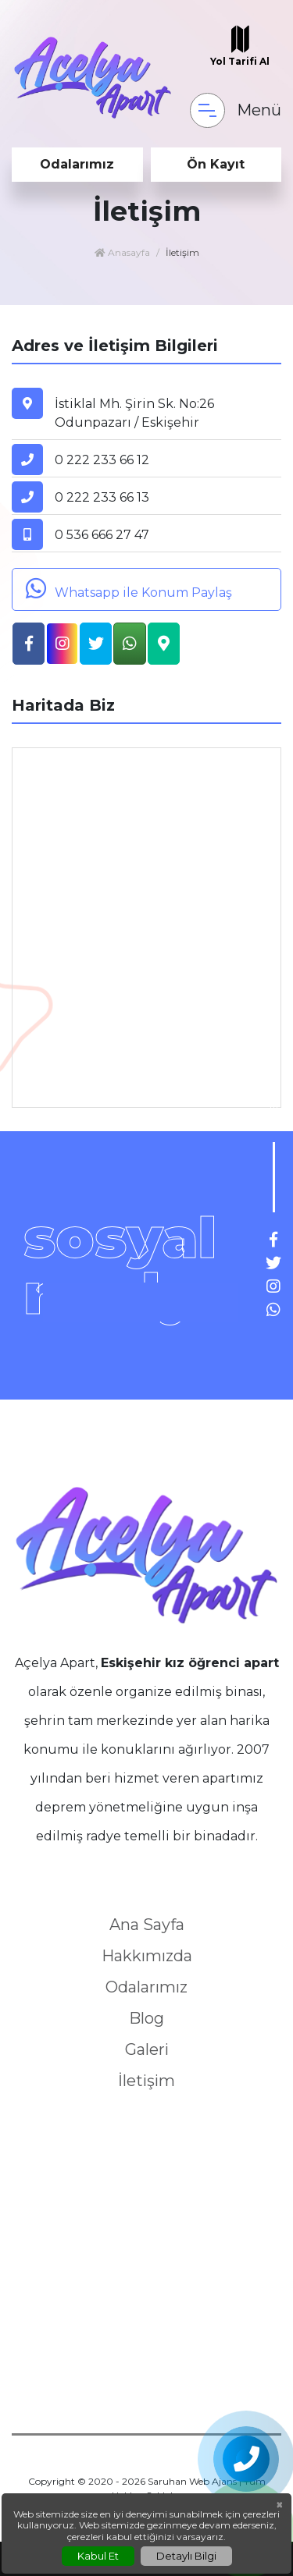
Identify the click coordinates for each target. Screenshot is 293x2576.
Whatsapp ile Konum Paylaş (126, 588)
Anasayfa (122, 252)
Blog (146, 2018)
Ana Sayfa (146, 1924)
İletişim (146, 2080)
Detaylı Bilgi (186, 2555)
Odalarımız (77, 164)
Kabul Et (98, 2555)
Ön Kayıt (216, 164)
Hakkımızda (147, 1955)
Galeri (147, 2049)
